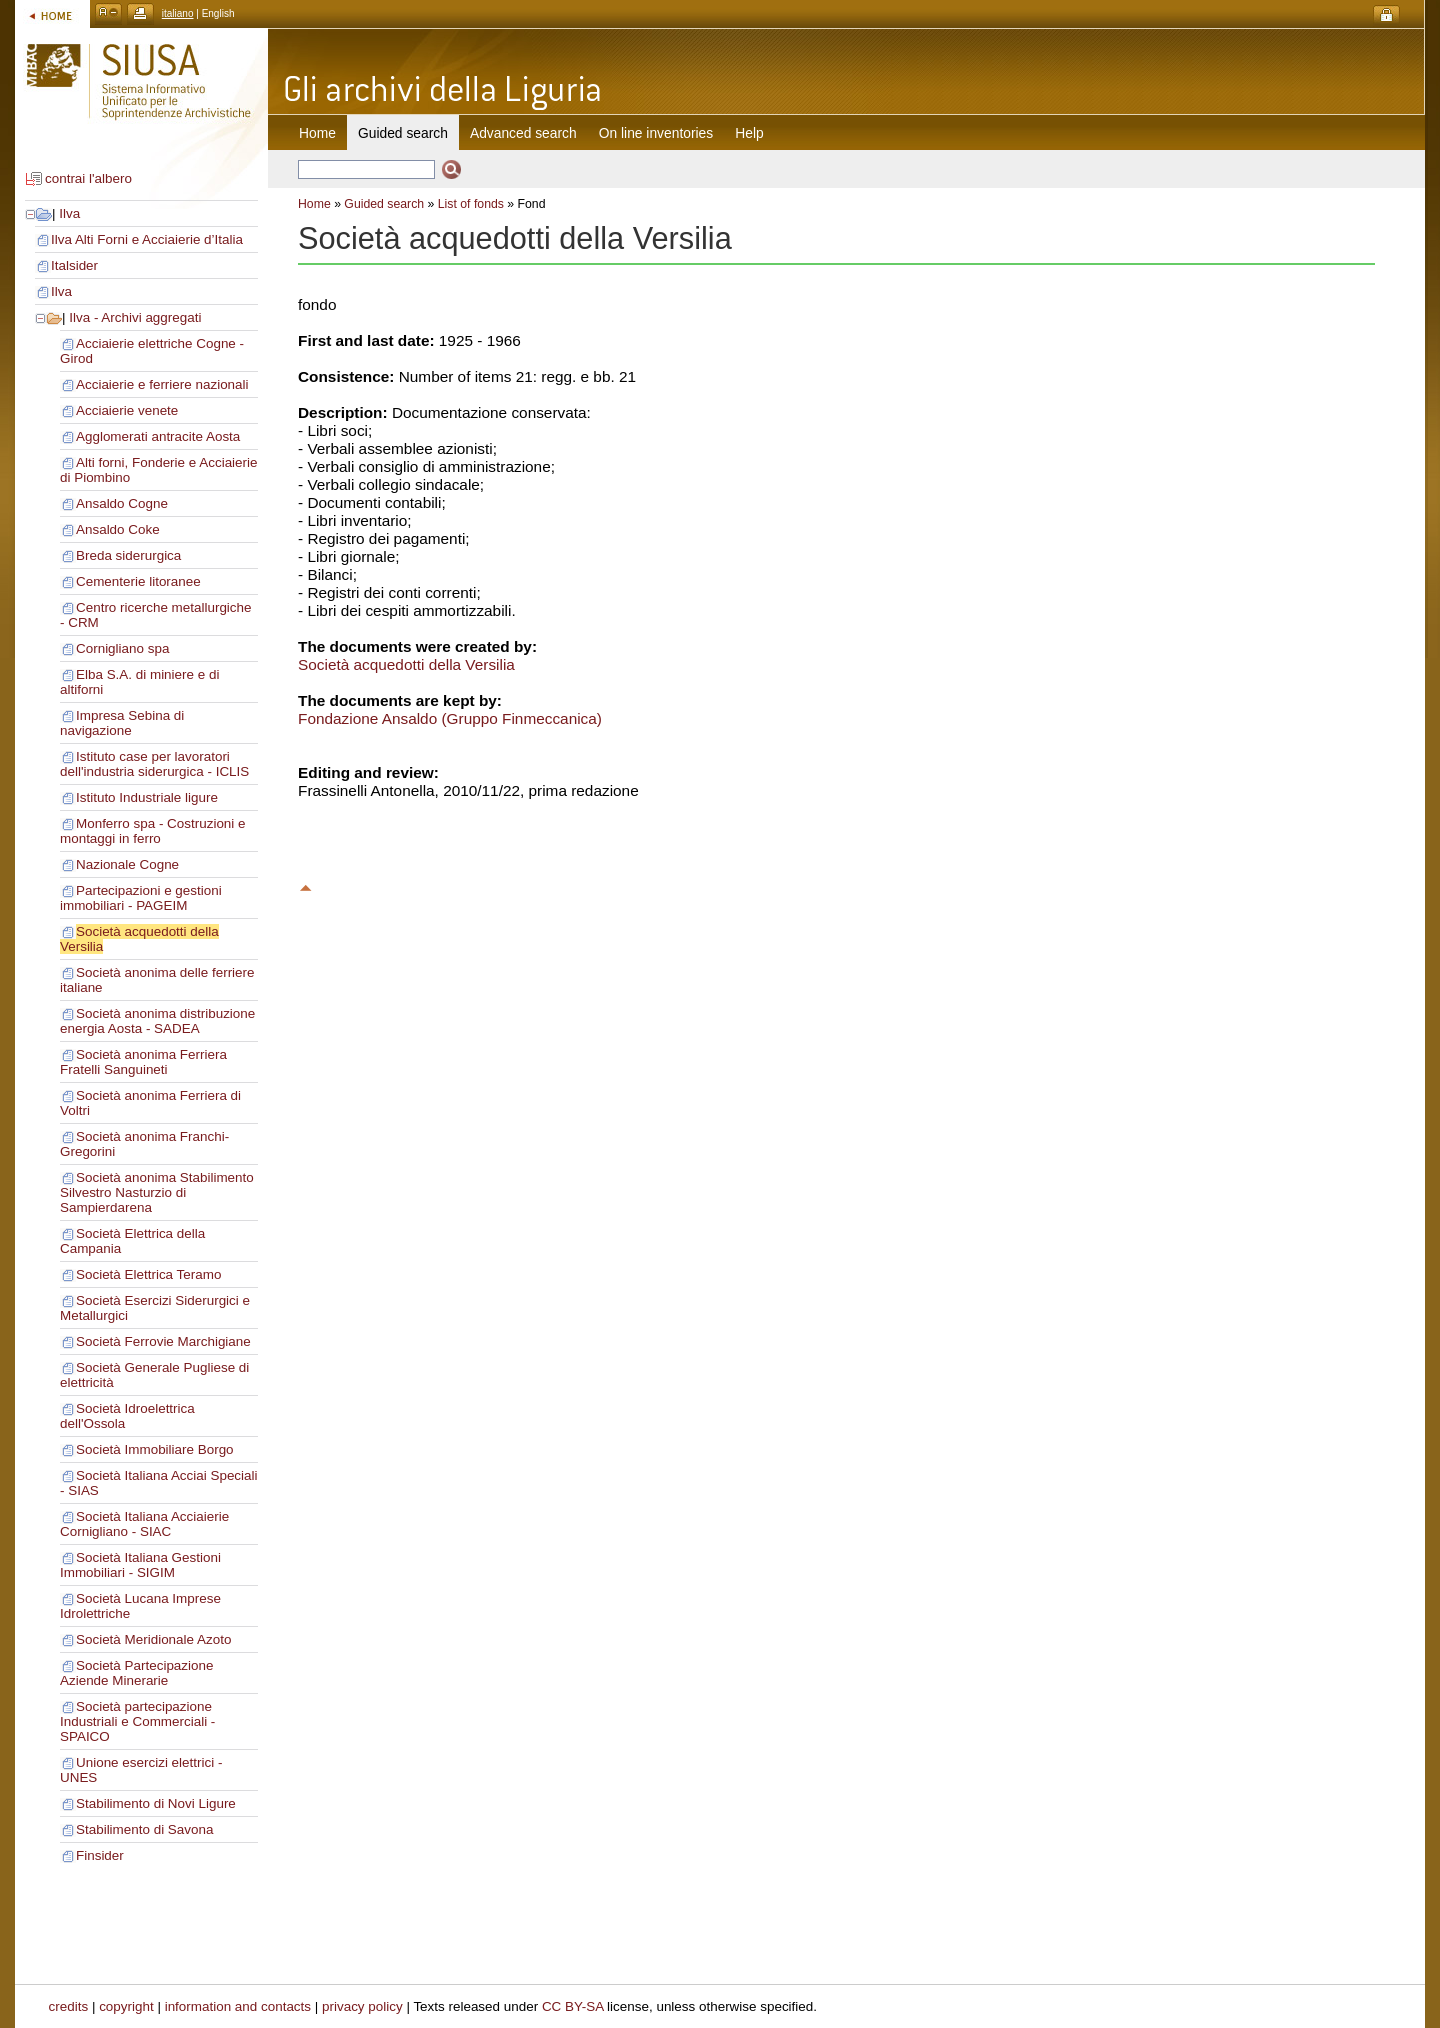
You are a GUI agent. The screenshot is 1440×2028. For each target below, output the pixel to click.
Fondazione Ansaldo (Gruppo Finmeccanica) (450, 718)
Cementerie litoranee (138, 581)
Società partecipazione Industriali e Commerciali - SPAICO (137, 1721)
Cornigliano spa (122, 648)
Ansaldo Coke (118, 529)
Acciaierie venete (127, 410)
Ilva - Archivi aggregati (135, 317)
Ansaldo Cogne (122, 503)
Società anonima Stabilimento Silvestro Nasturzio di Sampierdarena (157, 1192)
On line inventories (656, 133)
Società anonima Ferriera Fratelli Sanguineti (143, 1062)
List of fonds (471, 204)
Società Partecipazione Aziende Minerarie (136, 1673)
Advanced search (523, 133)
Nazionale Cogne (127, 864)
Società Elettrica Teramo (148, 1274)
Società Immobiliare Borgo (155, 1449)
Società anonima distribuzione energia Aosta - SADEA (157, 1021)
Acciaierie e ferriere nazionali (162, 384)
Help (749, 133)
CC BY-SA (573, 2006)
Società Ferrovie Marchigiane (163, 1341)
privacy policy (362, 2006)
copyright (126, 2006)
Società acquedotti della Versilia (406, 664)
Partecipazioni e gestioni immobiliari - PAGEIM (141, 898)
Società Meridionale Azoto (153, 1639)
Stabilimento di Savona (144, 1829)
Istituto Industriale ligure (147, 797)
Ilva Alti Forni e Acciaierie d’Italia (147, 239)
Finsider (100, 1855)
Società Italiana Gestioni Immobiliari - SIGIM (140, 1565)
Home (317, 133)
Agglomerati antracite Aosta (158, 436)
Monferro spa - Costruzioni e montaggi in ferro (153, 831)
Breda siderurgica (128, 555)
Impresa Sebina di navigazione (122, 723)
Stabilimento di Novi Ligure (156, 1803)
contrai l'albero (88, 178)
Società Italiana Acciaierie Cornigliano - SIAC (144, 1524)
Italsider (74, 265)
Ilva (69, 213)
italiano (178, 13)
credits (69, 2006)
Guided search (384, 204)
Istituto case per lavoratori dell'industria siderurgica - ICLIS (154, 764)
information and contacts (238, 2006)
